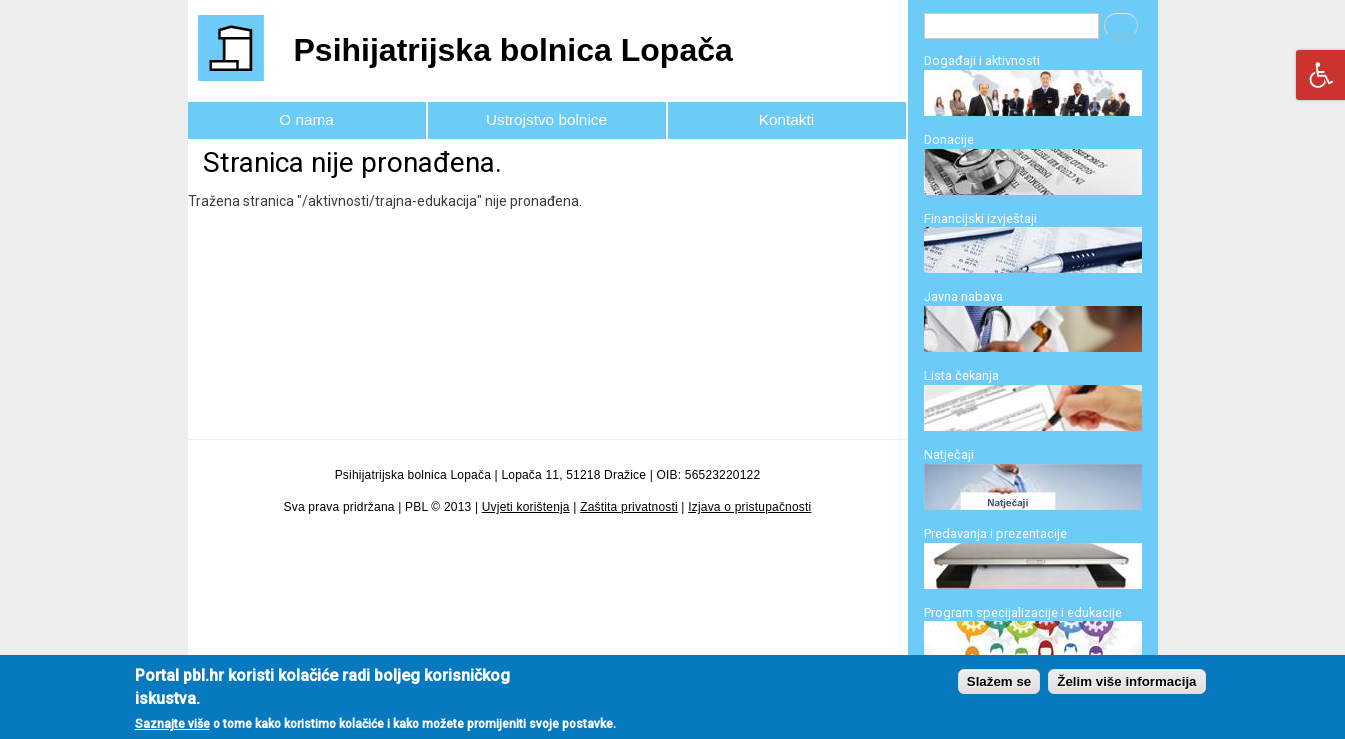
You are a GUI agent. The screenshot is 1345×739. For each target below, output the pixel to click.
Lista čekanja (961, 375)
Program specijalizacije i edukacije (1023, 612)
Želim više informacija (1126, 685)
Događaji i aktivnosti (982, 60)
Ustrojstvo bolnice (546, 119)
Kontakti (786, 119)
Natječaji (949, 454)
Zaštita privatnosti (629, 507)
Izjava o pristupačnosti (749, 507)
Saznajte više (172, 728)
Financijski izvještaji (980, 218)
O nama (306, 119)
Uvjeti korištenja (526, 507)
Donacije (949, 139)
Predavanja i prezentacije (995, 533)
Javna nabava (963, 296)
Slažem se (999, 685)
